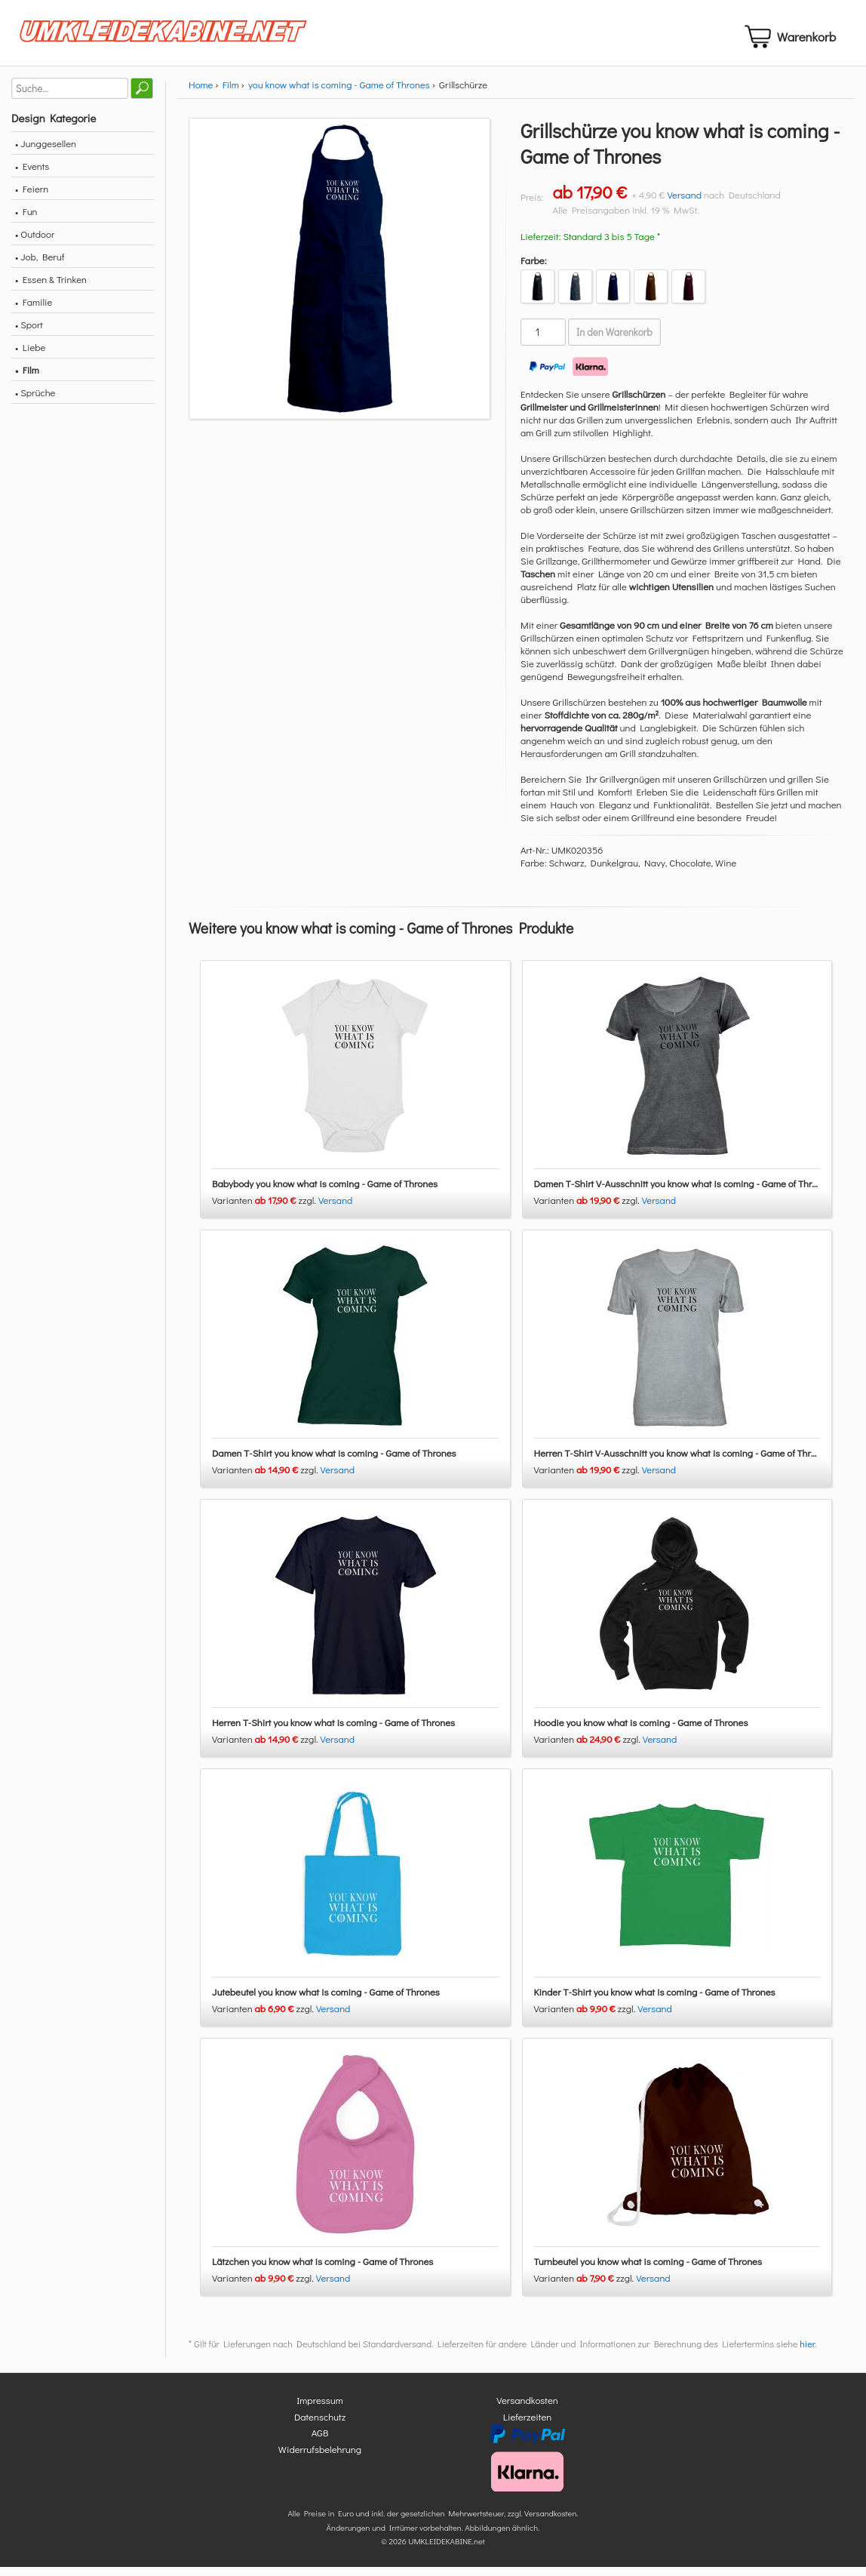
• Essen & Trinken (51, 288)
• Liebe (30, 355)
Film (231, 93)
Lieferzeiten (527, 2425)
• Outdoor (34, 242)
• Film (27, 378)
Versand (684, 203)
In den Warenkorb (614, 341)
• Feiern (31, 197)
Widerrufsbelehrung (319, 2457)
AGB (320, 2442)
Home (201, 93)
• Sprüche (35, 401)
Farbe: (534, 269)
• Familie (33, 310)
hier (807, 2353)
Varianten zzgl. (265, 1209)
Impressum (319, 2409)
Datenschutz (319, 2425)
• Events (32, 174)
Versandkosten (527, 2409)
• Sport (29, 333)
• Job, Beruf (39, 265)
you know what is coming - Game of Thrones (339, 93)
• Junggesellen (45, 152)
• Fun (26, 220)
